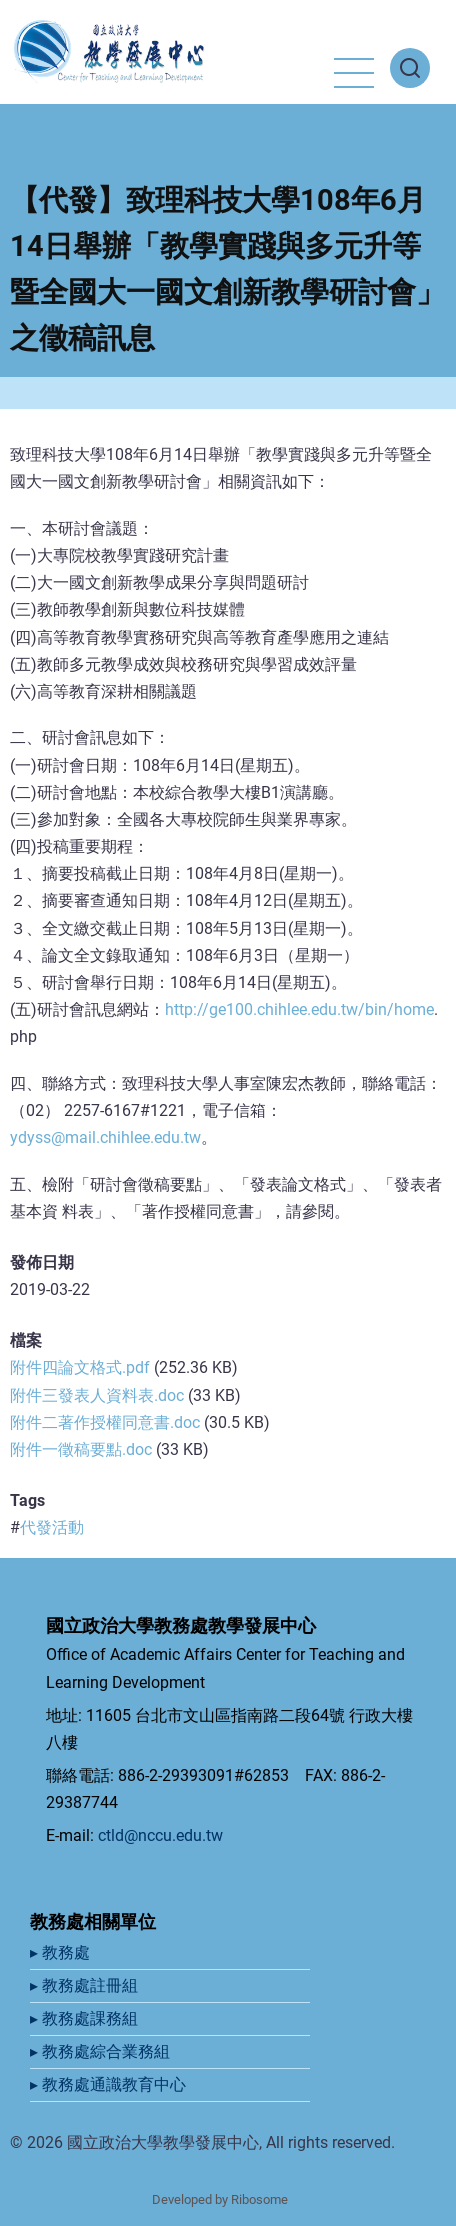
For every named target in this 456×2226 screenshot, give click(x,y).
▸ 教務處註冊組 (86, 1985)
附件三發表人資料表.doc (97, 1395)
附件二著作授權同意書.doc (105, 1422)
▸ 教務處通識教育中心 (110, 2084)
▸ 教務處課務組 (86, 2018)
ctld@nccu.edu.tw (160, 1835)
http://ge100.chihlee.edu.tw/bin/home (299, 1009)
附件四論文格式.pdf (80, 1367)
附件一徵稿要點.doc (81, 1449)
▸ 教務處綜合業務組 (102, 2051)
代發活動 (52, 1527)
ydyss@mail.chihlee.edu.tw (105, 1137)
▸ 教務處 (62, 1952)
